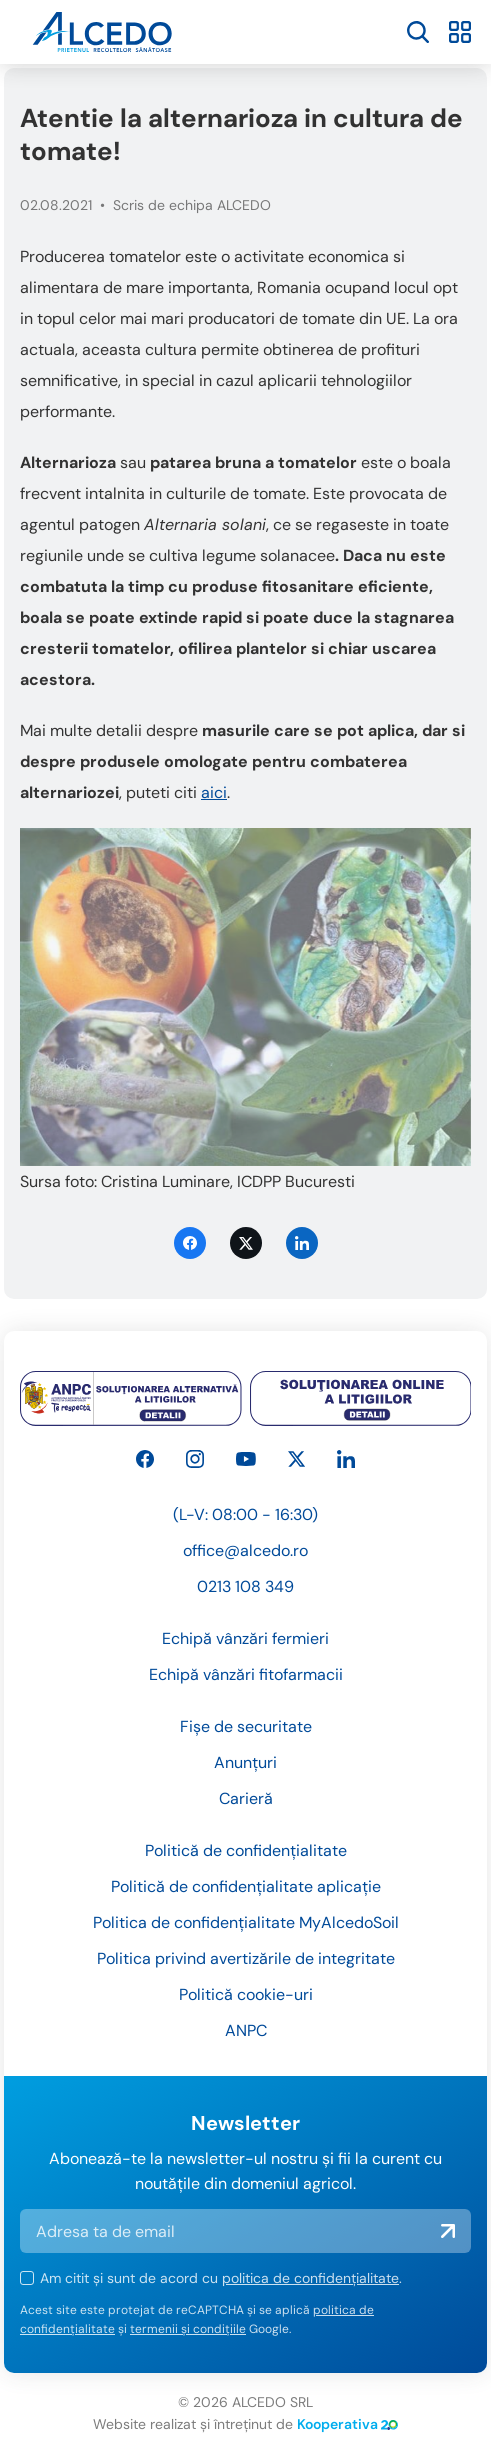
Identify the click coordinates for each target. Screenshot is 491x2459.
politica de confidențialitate (310, 2278)
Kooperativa (347, 2424)
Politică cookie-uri (246, 1994)
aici (214, 792)
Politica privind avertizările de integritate (246, 1958)
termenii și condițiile (188, 2329)
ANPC (246, 2030)
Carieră (246, 1798)
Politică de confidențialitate (246, 1850)
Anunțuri (245, 1762)
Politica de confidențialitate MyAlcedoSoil (246, 1922)
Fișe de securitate (246, 1726)
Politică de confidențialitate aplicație (246, 1886)
